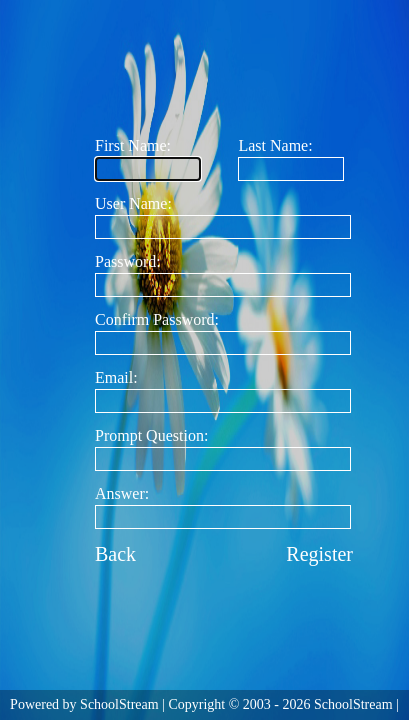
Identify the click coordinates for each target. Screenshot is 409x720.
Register (319, 554)
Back (115, 554)
